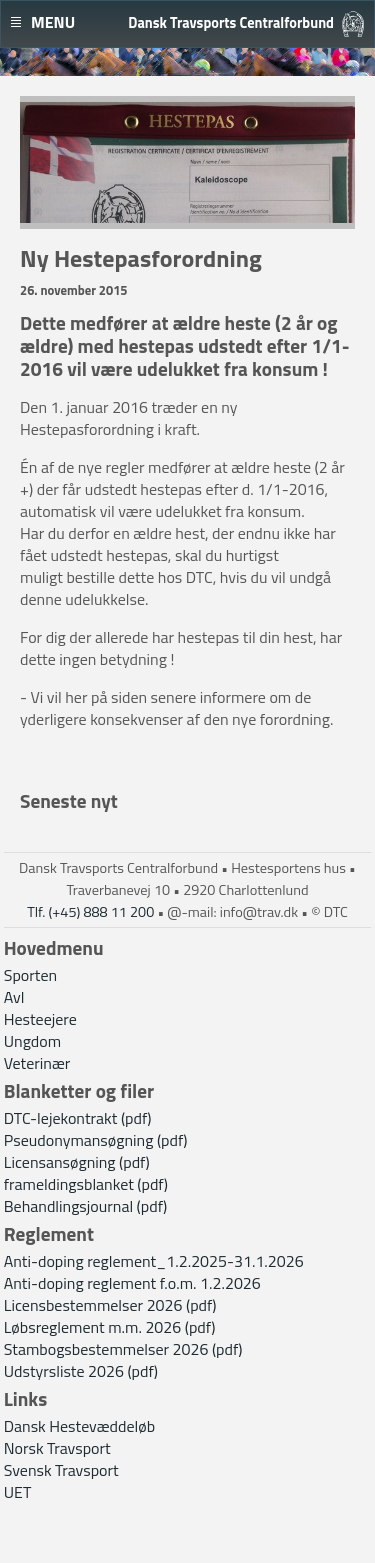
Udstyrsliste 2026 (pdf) (81, 1371)
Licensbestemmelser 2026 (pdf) (110, 1305)
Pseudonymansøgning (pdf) (96, 1140)
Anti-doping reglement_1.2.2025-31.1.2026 (154, 1261)
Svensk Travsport (61, 1470)
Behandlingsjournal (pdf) (85, 1206)
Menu (53, 22)
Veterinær (37, 1063)
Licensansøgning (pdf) (77, 1162)
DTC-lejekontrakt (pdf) (78, 1118)
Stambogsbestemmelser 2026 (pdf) (123, 1349)
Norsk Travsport (57, 1448)
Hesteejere (40, 1019)
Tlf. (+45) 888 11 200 (90, 912)
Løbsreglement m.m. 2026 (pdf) (110, 1327)
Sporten (30, 975)
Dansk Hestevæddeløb (79, 1426)
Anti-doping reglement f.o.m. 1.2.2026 (132, 1283)
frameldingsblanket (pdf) (86, 1184)
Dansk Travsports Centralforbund (231, 23)
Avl (14, 997)
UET (18, 1492)
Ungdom (32, 1041)
